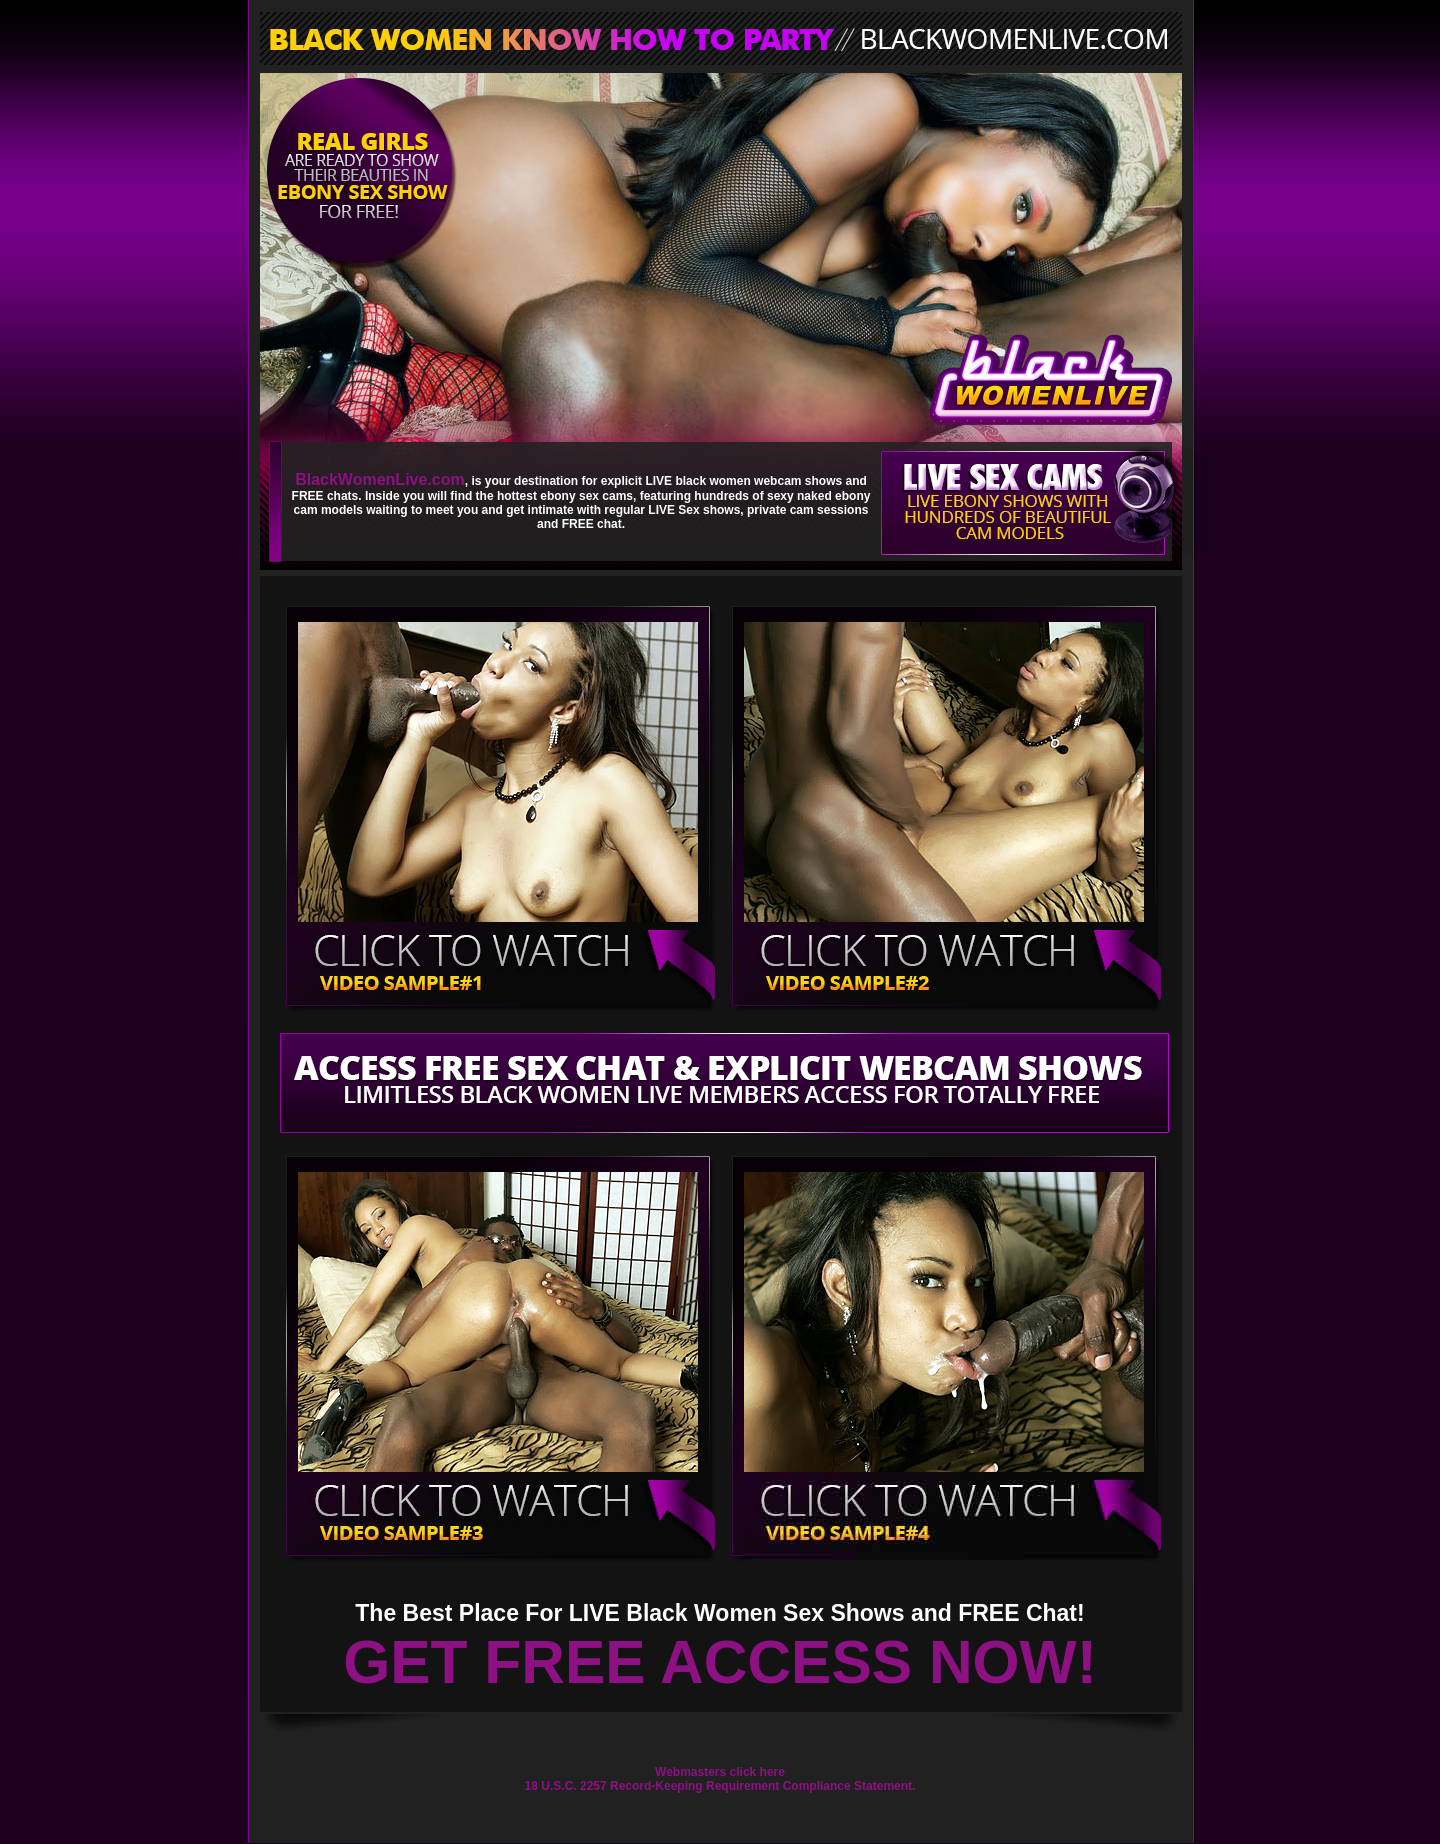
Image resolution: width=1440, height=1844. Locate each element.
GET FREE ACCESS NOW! (720, 1662)
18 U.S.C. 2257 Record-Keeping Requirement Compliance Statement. (720, 1786)
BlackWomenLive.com (380, 479)
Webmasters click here (720, 1772)
